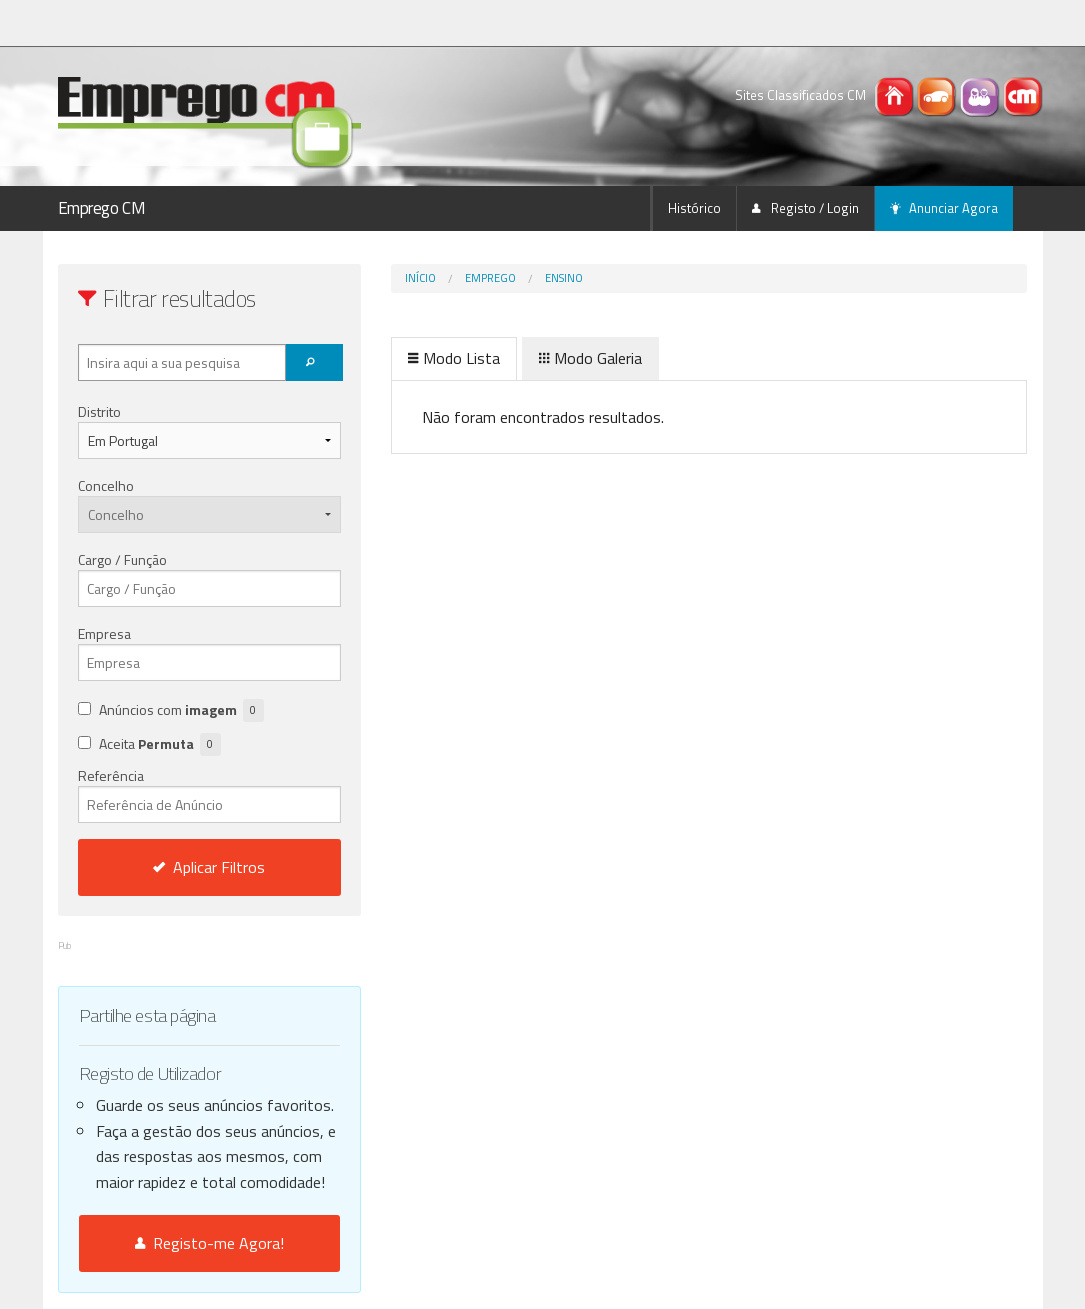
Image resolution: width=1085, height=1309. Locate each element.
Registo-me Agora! (209, 1243)
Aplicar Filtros (209, 867)
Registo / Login (805, 208)
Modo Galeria (590, 358)
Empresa (104, 633)
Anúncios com (181, 710)
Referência (209, 794)
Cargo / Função (122, 559)
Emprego (490, 278)
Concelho (106, 485)
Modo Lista (454, 358)
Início (420, 278)
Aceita (160, 744)
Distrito (99, 411)
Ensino (564, 278)
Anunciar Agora (944, 208)
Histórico (694, 208)
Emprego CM (102, 208)
